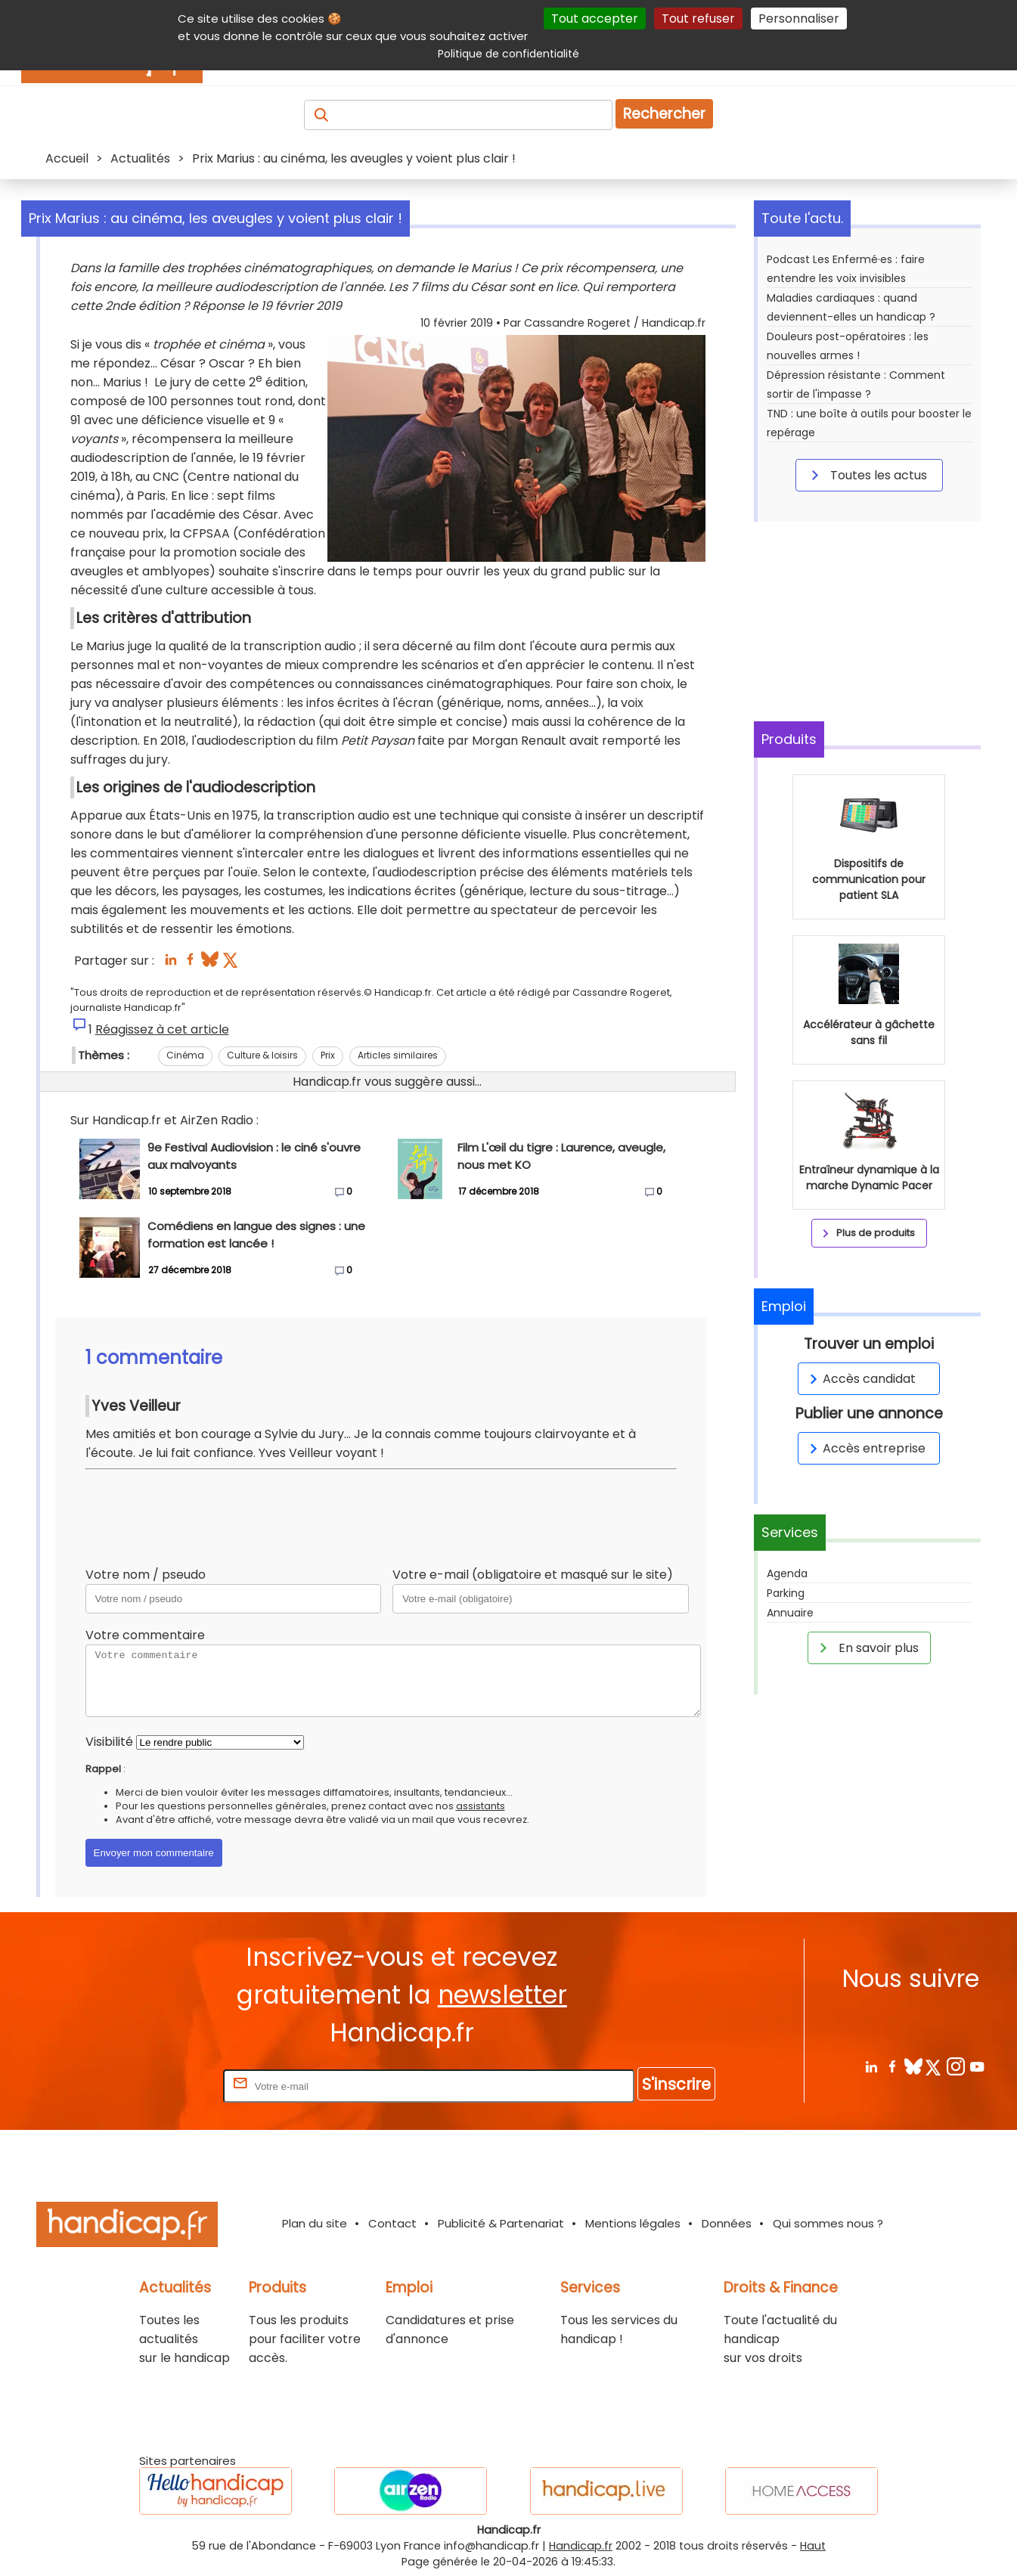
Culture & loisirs (262, 1055)
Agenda (787, 1573)
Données (727, 2223)
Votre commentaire (145, 1635)
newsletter (502, 1995)
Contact (392, 2223)
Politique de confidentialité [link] (508, 53)
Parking (786, 1593)
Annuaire (790, 1612)
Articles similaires (398, 1055)
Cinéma (185, 1055)
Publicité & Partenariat (501, 2223)
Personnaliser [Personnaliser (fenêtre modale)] (798, 18)
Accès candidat (860, 1378)
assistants (480, 1805)
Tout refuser (698, 18)
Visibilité (109, 1741)
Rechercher (664, 114)
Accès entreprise (865, 1448)
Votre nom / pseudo (145, 1574)
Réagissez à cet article (162, 1029)
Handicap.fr (580, 2545)
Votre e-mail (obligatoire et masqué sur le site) (532, 1574)
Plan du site (314, 2223)
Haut (813, 2545)
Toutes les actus (866, 475)
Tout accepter (594, 18)
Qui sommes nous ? (828, 2223)
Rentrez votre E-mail (159, 2085)
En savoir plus (866, 1647)
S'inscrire (676, 2084)
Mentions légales (633, 2223)
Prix (328, 1055)
